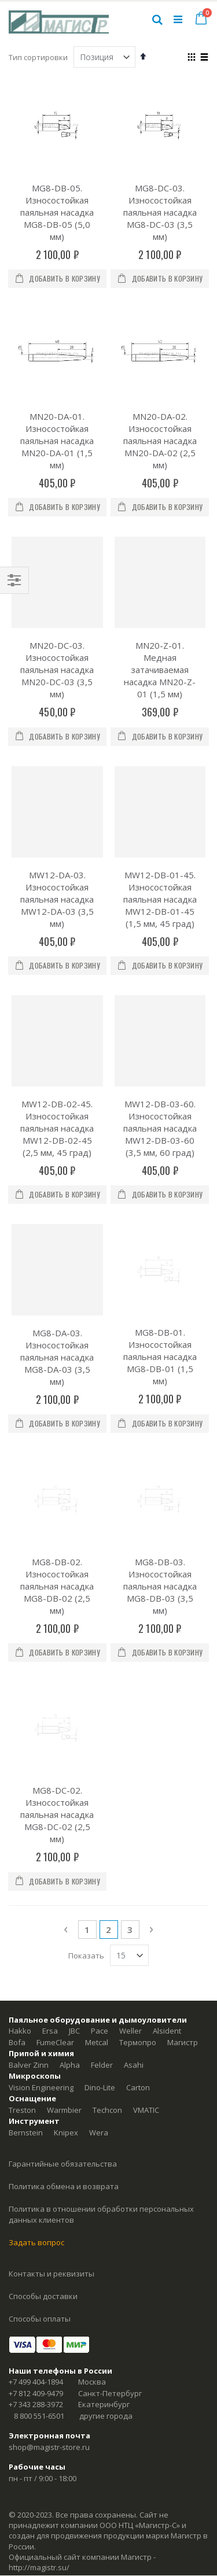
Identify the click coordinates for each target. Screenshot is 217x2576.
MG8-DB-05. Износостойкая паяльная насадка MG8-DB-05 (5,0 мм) (57, 212)
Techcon (107, 1985)
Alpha (70, 1940)
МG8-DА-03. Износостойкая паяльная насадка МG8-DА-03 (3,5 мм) (57, 1357)
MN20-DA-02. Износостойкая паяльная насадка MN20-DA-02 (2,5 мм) (160, 441)
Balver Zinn (29, 1940)
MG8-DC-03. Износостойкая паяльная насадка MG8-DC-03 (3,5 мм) (160, 212)
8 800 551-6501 (39, 2291)
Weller (130, 1906)
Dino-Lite (99, 1963)
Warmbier (64, 1985)
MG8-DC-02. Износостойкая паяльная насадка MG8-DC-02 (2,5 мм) (57, 1690)
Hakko (20, 1906)
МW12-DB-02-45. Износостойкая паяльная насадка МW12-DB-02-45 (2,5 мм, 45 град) (57, 1128)
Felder (102, 1940)
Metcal (96, 1918)
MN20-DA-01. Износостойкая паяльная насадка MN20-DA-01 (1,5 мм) (57, 441)
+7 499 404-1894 (36, 2257)
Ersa (50, 1906)
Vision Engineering (41, 1963)
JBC (74, 1906)
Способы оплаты (40, 2194)
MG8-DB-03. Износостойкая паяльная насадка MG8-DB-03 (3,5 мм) (160, 1524)
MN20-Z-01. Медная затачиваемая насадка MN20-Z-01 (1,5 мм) (160, 670)
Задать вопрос (36, 2118)
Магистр (182, 1918)
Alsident (167, 1906)
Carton (138, 1963)
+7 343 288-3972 (36, 2280)
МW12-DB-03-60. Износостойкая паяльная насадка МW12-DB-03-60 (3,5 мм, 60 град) (160, 1128)
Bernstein (26, 2008)
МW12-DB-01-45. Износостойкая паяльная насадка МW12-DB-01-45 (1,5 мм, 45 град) (160, 899)
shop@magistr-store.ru (49, 2323)
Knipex (66, 2008)
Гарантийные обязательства (63, 2039)
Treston (22, 1985)
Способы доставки (43, 2172)
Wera (98, 2008)
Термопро (137, 1918)
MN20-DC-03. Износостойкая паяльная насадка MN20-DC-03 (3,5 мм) (57, 670)
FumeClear (55, 1918)
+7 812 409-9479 (36, 2269)
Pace (99, 1906)
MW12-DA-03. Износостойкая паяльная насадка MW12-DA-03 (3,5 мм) (57, 899)
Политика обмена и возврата (64, 2062)
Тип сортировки (38, 57)
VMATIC (146, 1985)
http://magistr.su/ (39, 2443)
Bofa (17, 1918)
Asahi (134, 1940)
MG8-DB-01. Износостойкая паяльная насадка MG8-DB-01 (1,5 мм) (160, 1295)
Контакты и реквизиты (51, 2149)
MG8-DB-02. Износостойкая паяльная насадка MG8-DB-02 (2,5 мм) (57, 1524)
